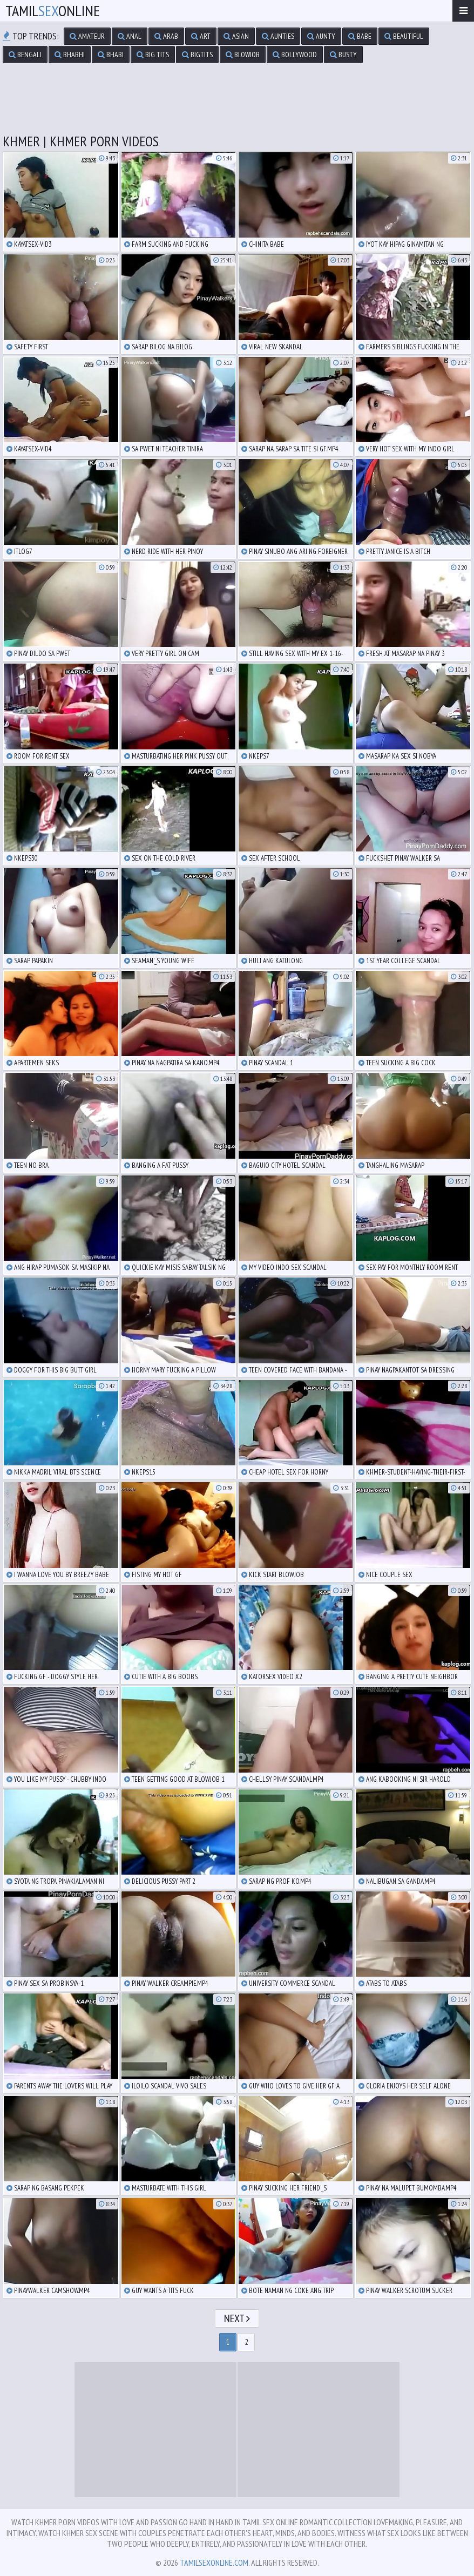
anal (129, 36)
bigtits (197, 54)
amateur (87, 36)
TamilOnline (52, 11)
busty (343, 54)
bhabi (111, 54)
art (201, 36)
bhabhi (70, 54)
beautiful (403, 36)
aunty (321, 36)
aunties (278, 36)
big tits (153, 54)
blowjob (243, 54)
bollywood (295, 54)
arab (166, 36)
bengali (25, 54)
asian (236, 36)
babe (359, 36)
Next (237, 2318)
